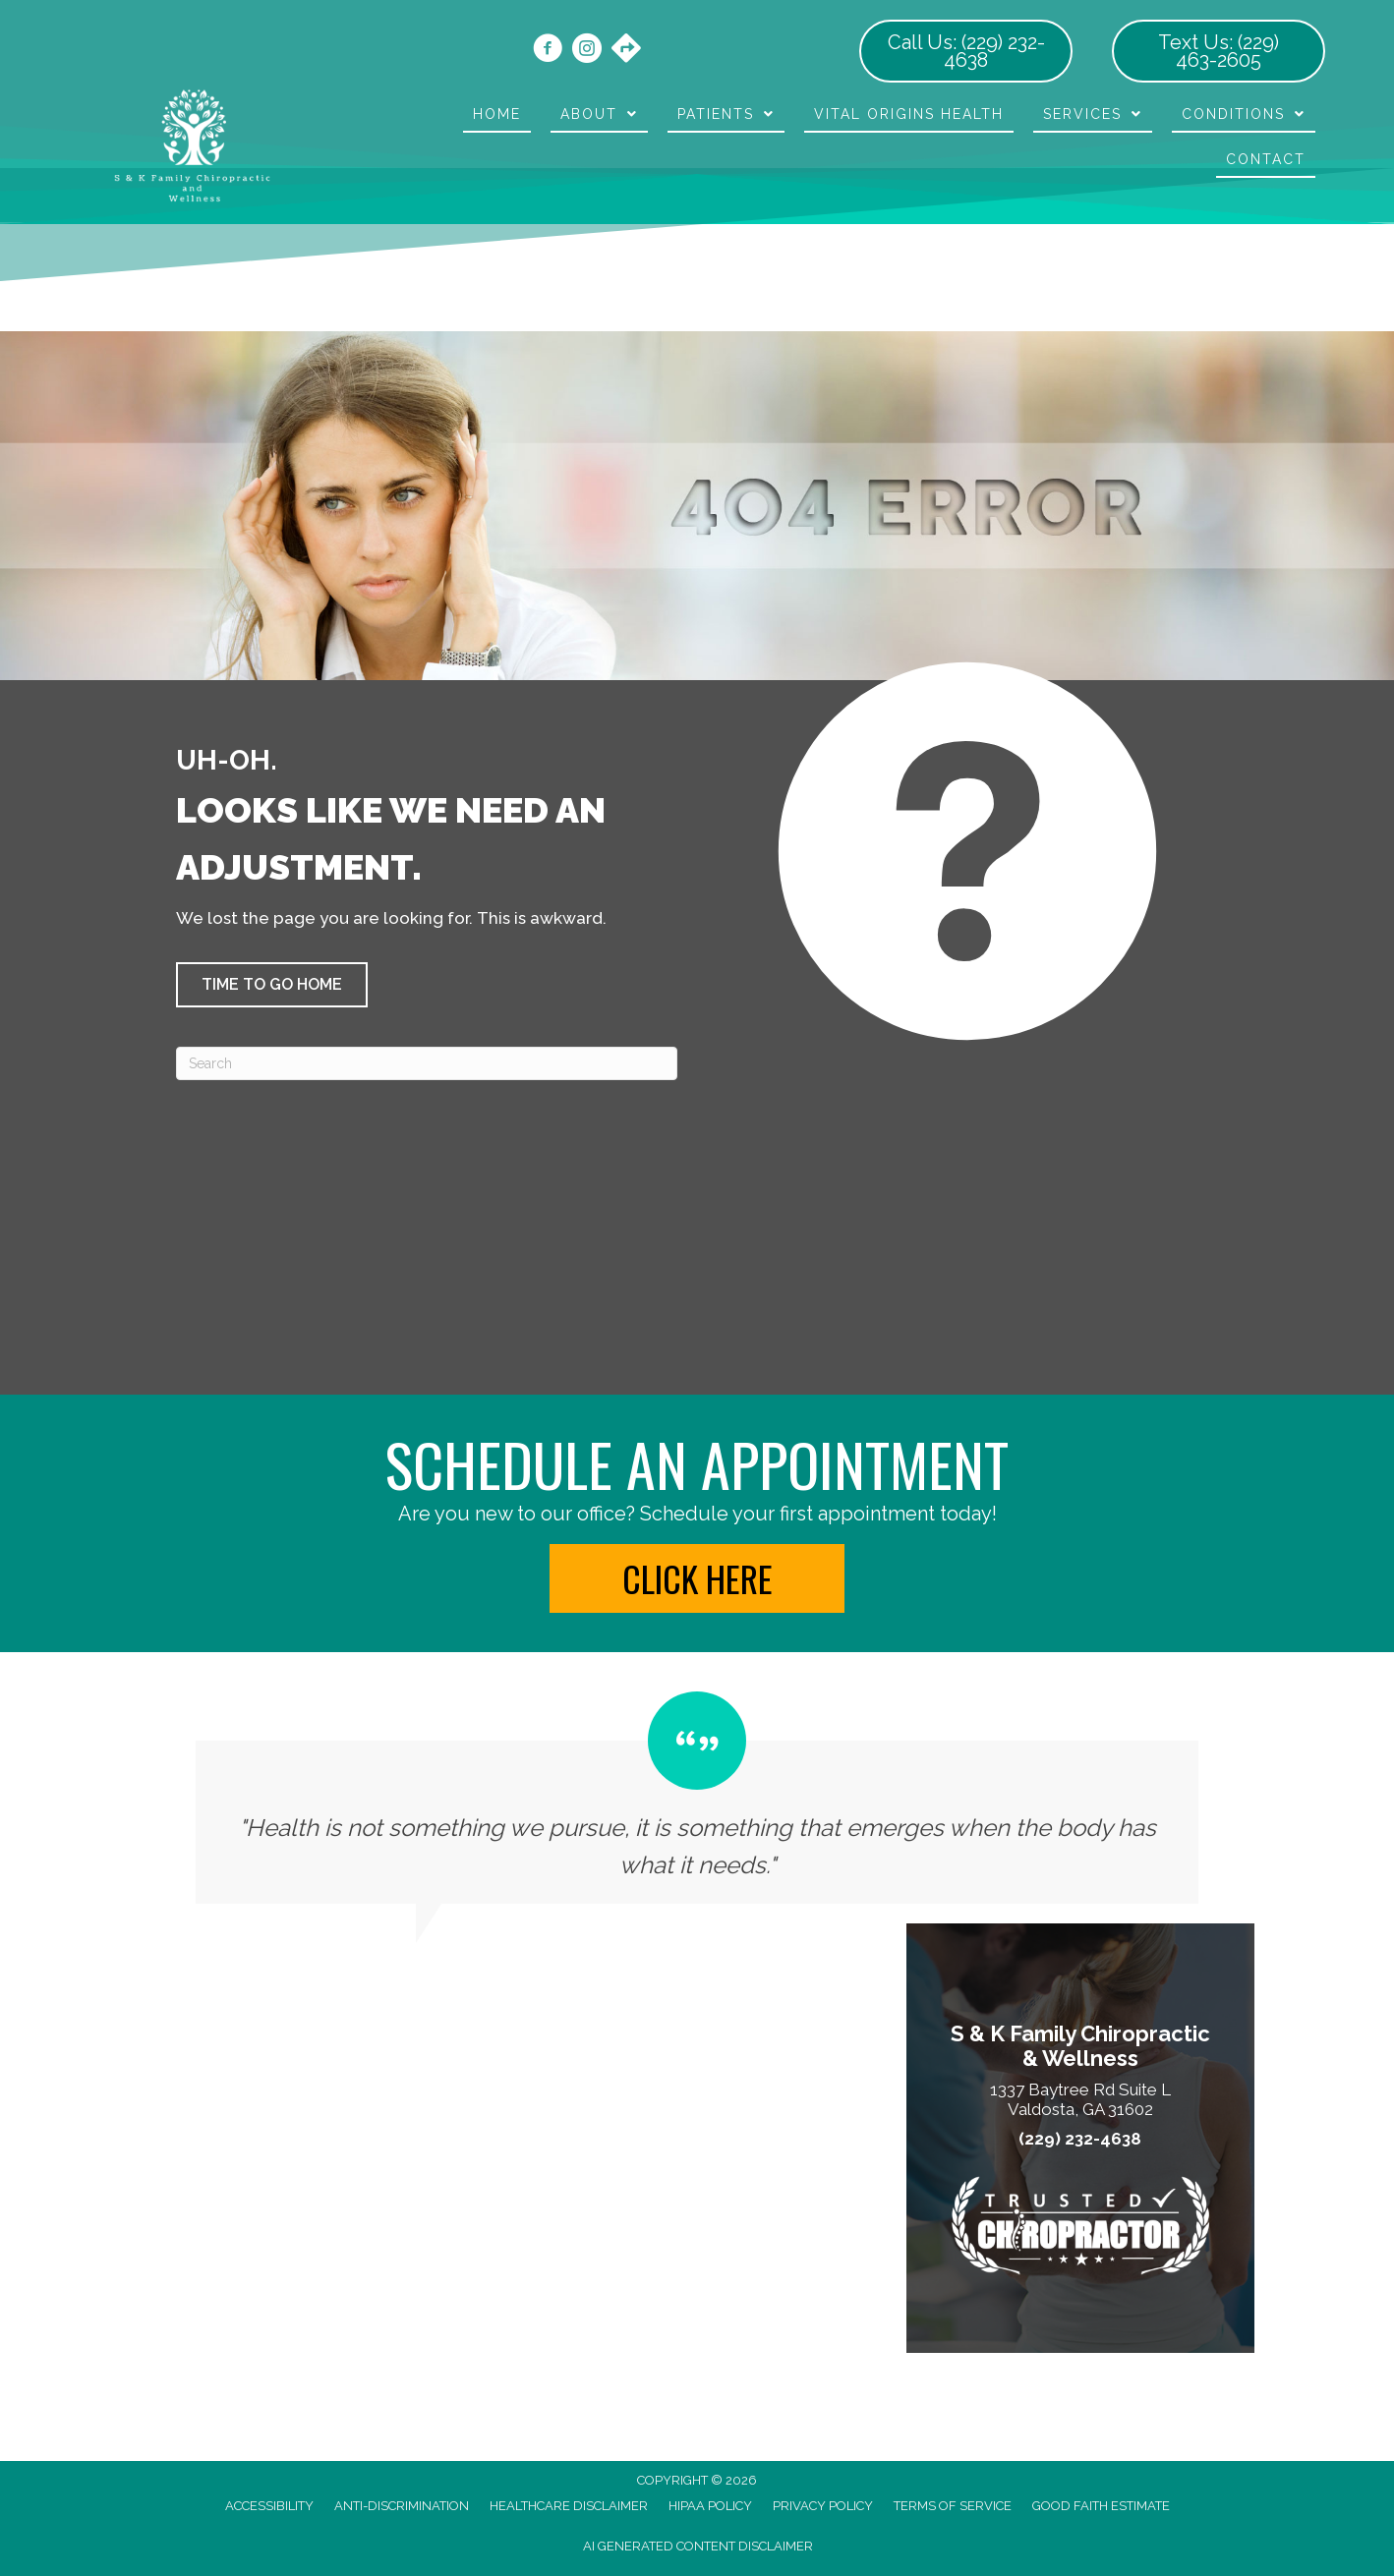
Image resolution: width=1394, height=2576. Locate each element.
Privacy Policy (823, 2505)
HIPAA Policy (710, 2505)
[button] (272, 984)
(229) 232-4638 (1079, 2139)
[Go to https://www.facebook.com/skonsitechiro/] (547, 51)
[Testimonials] (697, 1798)
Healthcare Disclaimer (569, 2505)
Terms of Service (953, 2505)
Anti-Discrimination (401, 2505)
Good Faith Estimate (1101, 2505)
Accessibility (269, 2505)
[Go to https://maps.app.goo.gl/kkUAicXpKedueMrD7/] (626, 50)
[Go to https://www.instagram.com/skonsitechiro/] (587, 51)
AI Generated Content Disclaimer (698, 2546)
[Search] (426, 1063)
